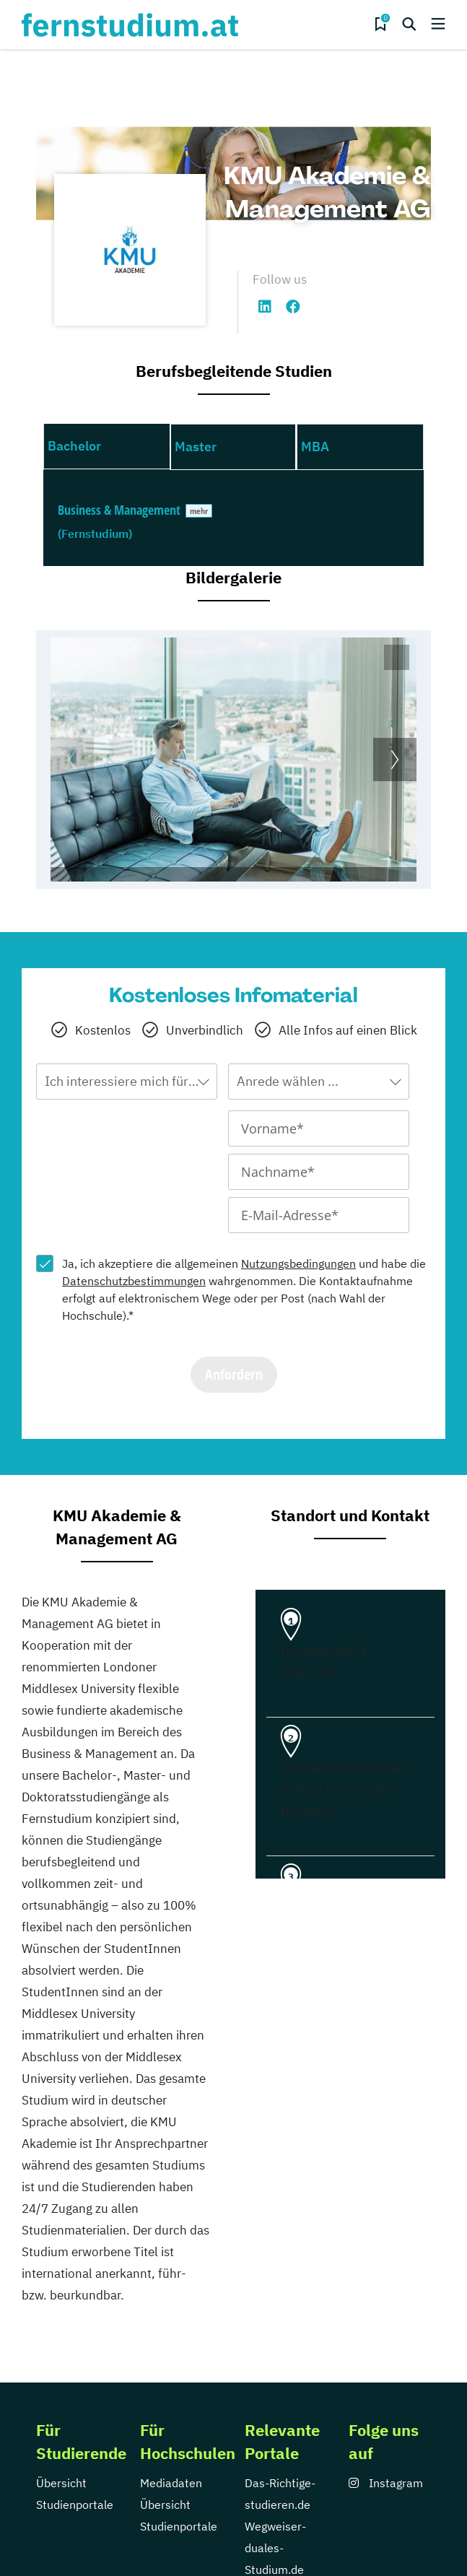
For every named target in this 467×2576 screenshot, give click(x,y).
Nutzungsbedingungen (298, 1263)
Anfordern (234, 1374)
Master (196, 446)
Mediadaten (171, 2483)
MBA (315, 446)
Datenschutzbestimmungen (134, 1281)
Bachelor (74, 446)
